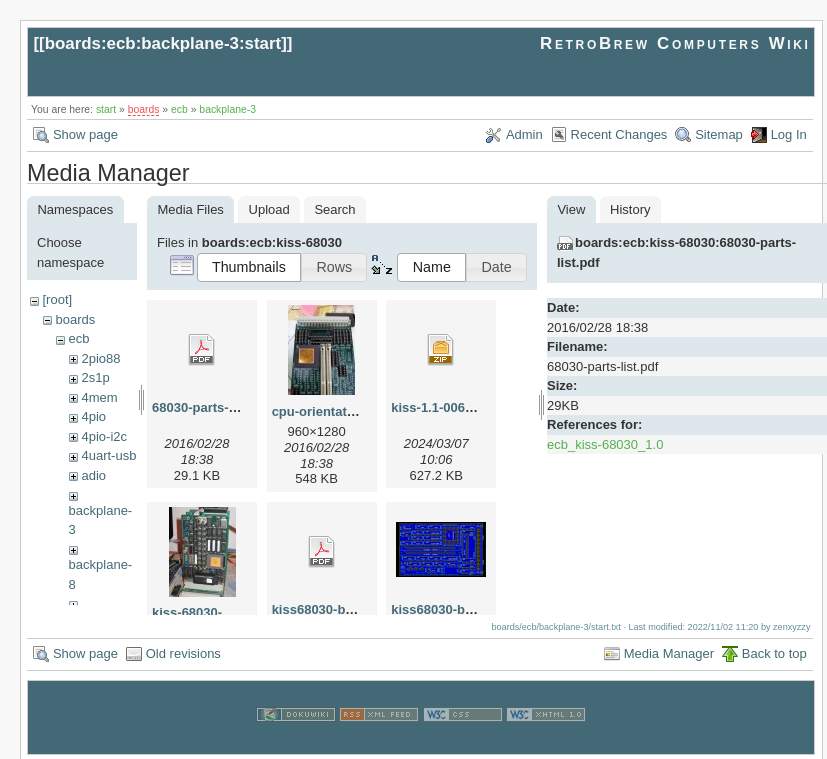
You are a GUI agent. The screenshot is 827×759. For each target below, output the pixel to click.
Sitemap (719, 134)
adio (93, 475)
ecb (179, 109)
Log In (789, 134)
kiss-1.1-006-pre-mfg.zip (465, 407)
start (106, 109)
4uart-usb (108, 455)
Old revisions (183, 650)
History (630, 209)
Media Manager (669, 650)
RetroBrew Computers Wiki (675, 43)
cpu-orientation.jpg (331, 411)
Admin (524, 134)
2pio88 (100, 358)
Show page (85, 134)
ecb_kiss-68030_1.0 (605, 444)
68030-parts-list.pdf (211, 407)
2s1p (95, 377)
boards (144, 109)
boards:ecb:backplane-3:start (163, 43)
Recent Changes (619, 134)
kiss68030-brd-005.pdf (340, 609)
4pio (93, 416)
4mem (99, 397)
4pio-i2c (104, 436)
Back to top (774, 650)
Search (334, 209)
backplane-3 (227, 109)
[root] (57, 299)
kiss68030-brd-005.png (461, 609)
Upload (269, 209)
